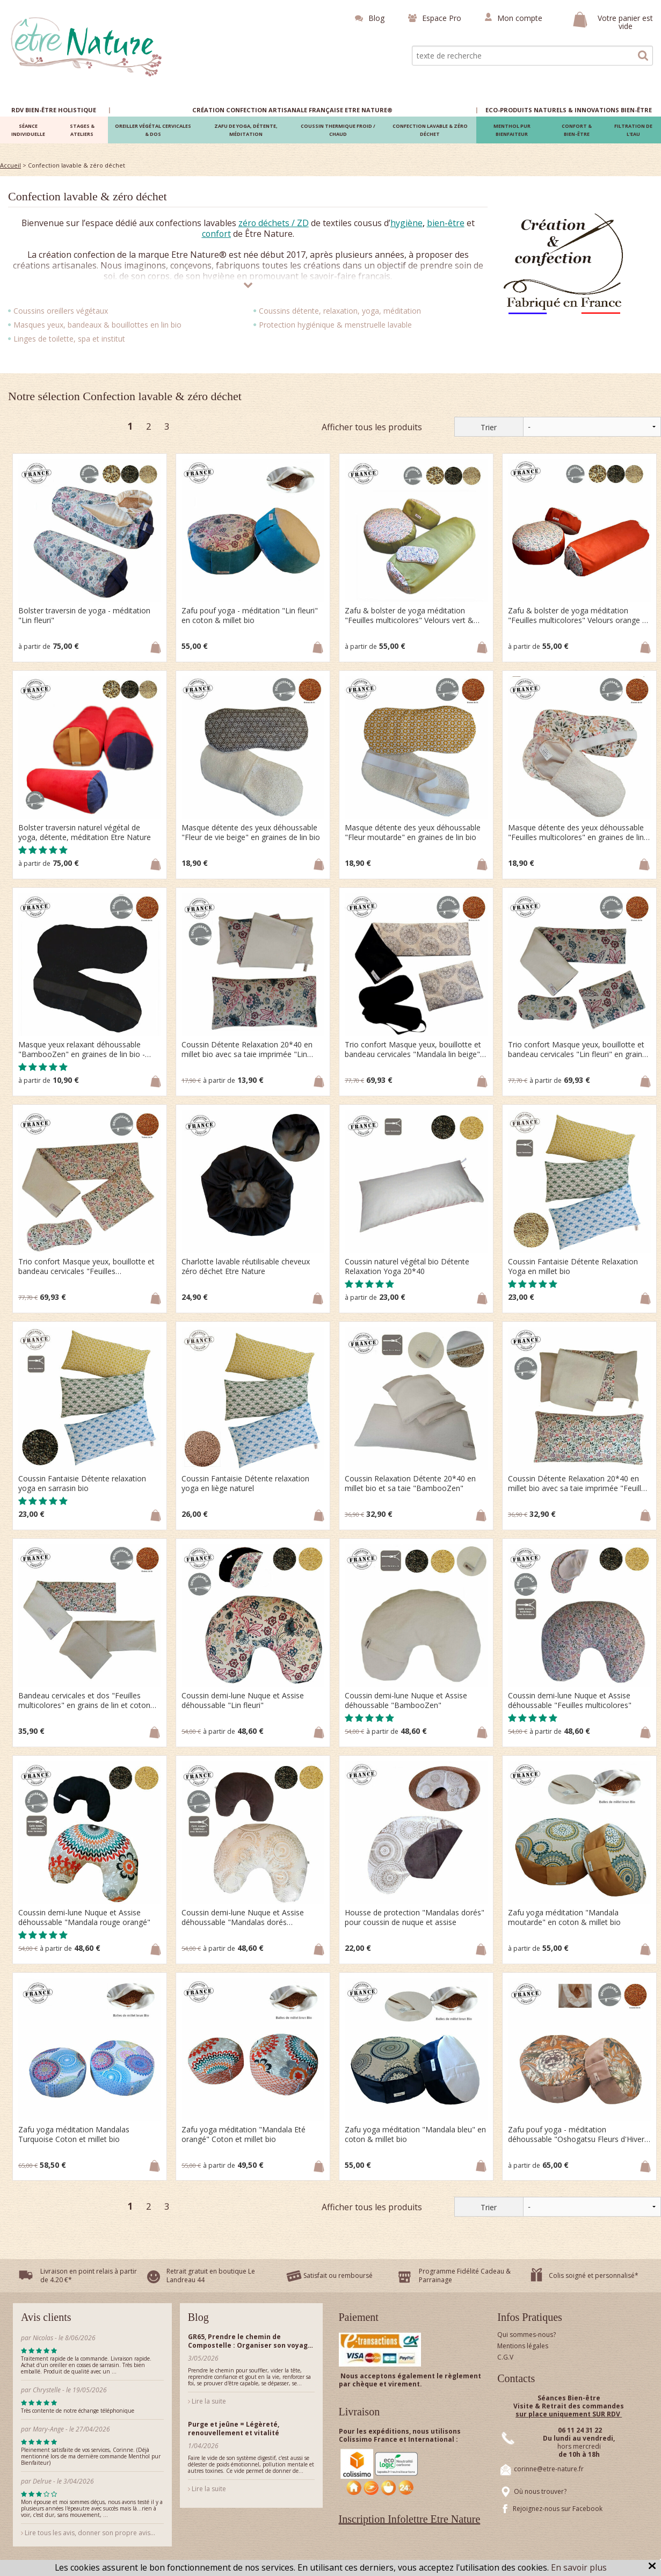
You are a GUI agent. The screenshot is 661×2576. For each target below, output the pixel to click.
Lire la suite (207, 2401)
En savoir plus (579, 2567)
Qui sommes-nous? (526, 2334)
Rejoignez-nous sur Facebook (557, 2508)
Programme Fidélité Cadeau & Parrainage (465, 2275)
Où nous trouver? (540, 2491)
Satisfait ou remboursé (338, 2275)
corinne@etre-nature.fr (549, 2468)
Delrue (42, 2481)
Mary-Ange (48, 2429)
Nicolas (44, 2337)
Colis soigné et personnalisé (592, 2275)
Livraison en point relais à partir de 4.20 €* (88, 2275)
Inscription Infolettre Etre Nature (410, 2519)
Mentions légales (522, 2345)
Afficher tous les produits (372, 427)
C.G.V (505, 2357)
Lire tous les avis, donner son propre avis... (88, 2532)
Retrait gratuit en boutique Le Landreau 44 (210, 2275)
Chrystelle (47, 2389)
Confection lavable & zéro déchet (87, 196)
